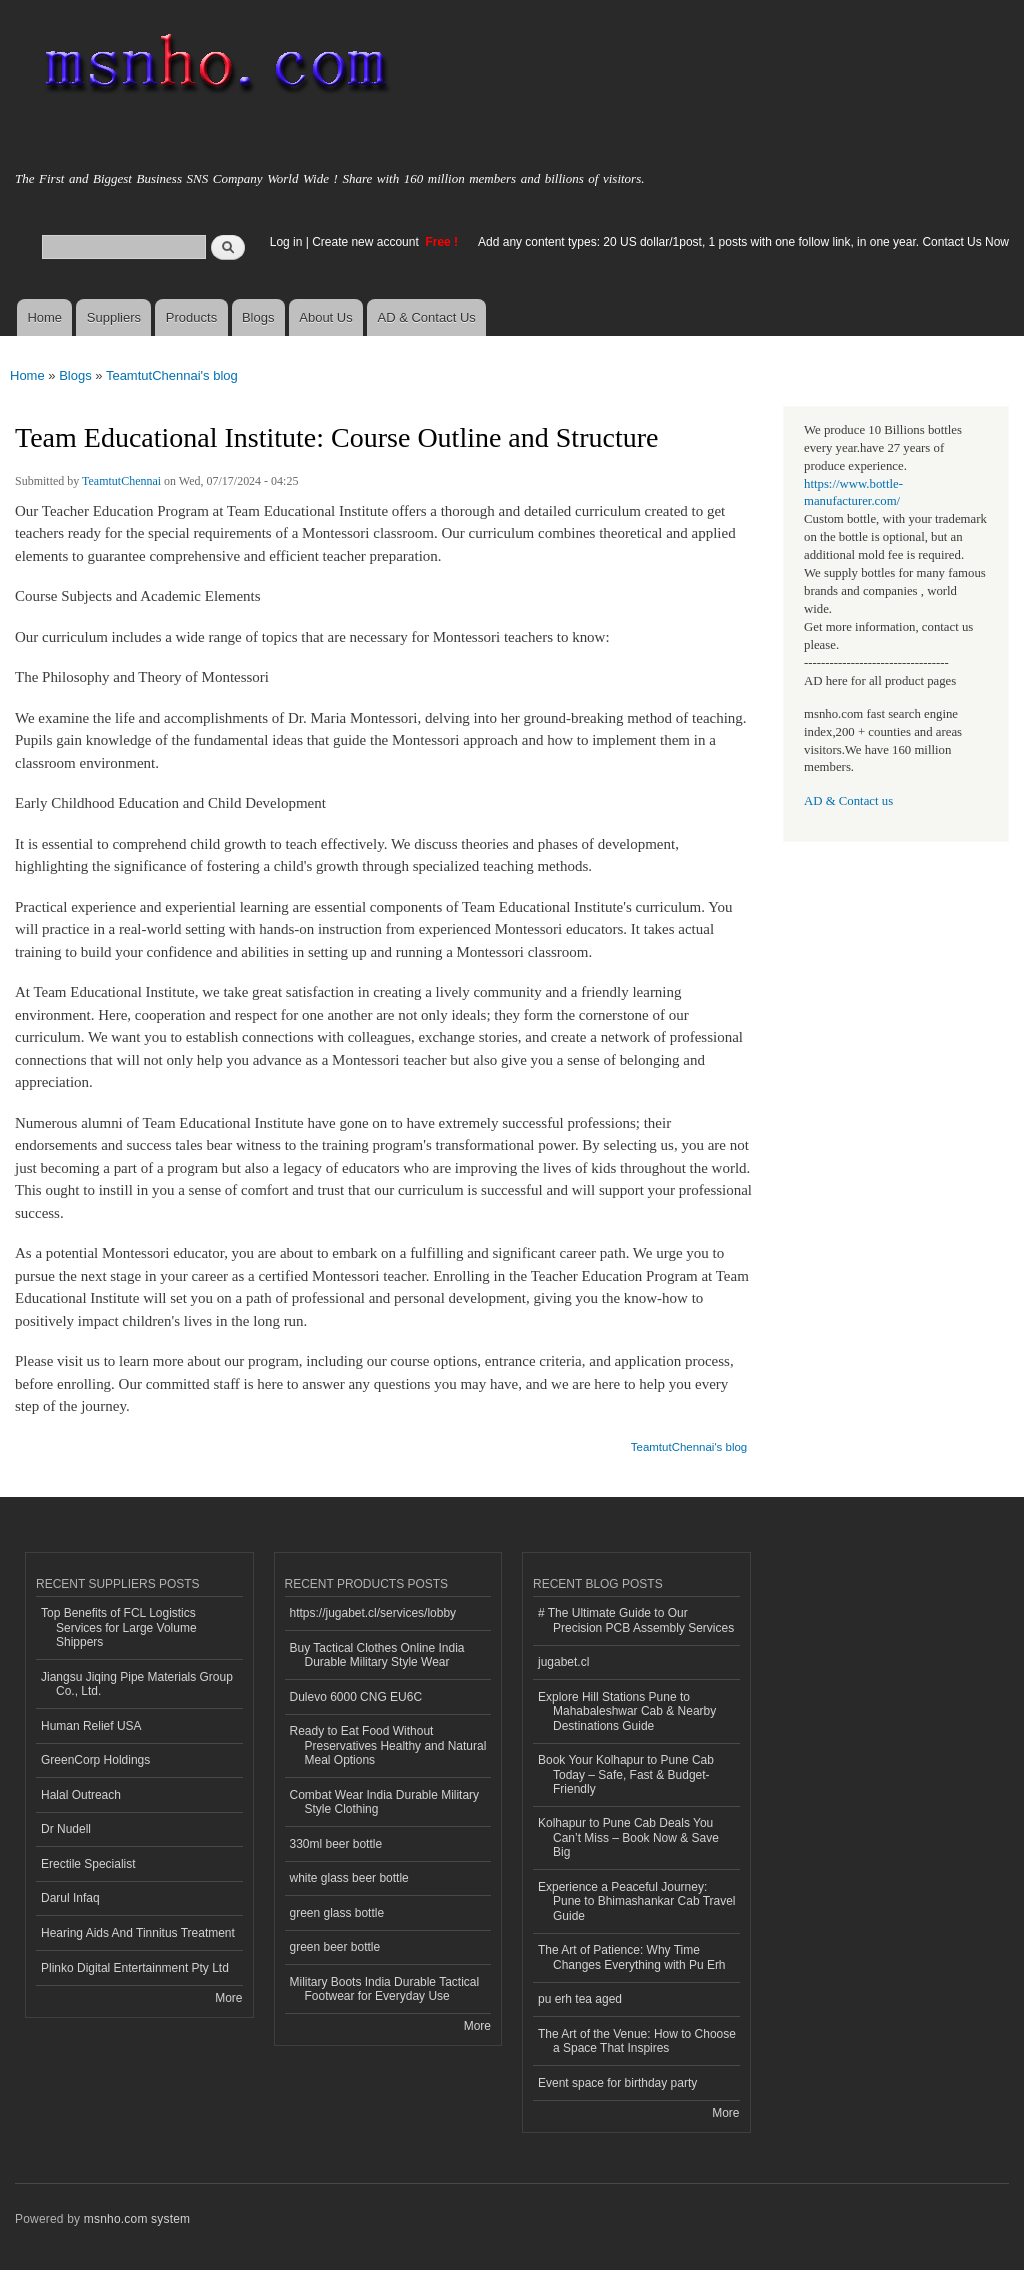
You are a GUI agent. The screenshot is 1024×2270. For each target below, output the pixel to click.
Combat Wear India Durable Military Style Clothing (385, 1802)
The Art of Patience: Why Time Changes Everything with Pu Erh (632, 1957)
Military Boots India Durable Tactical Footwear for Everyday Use (385, 1989)
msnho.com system (137, 2219)
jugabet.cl (563, 1662)
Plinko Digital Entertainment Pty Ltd (135, 1968)
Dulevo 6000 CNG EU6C (356, 1697)
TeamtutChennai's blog (172, 375)
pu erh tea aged (580, 1999)
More (228, 1998)
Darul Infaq (70, 1898)
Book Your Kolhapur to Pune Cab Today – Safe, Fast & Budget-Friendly (626, 1774)
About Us (325, 317)
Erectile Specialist (88, 1864)
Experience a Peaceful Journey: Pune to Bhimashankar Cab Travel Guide (637, 1901)
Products (191, 317)
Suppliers (114, 317)
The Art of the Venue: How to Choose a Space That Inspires (637, 2041)
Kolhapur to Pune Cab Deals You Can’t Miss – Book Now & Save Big (628, 1837)
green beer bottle (335, 1947)
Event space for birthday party (617, 2083)
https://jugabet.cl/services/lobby (373, 1613)
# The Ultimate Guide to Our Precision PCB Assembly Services (636, 1620)
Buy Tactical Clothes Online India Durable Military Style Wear (377, 1655)
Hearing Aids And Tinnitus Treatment (138, 1933)
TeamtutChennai (121, 481)
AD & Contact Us (427, 317)
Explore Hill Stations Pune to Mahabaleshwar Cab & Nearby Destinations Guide (627, 1711)
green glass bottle (337, 1913)
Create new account (367, 242)
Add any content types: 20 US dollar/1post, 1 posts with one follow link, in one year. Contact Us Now (743, 242)
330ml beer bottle (336, 1844)
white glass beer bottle (349, 1878)
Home (44, 317)
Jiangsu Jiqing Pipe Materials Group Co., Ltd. (137, 1684)
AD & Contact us (848, 801)
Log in (286, 242)
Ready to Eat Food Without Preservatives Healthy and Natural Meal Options (388, 1745)
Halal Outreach (81, 1795)
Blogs (258, 317)
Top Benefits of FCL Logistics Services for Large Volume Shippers (119, 1627)
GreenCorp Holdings (95, 1760)
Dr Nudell (66, 1829)
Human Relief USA (91, 1726)
